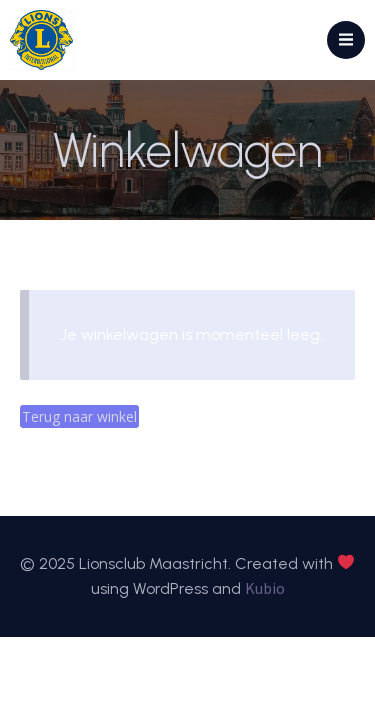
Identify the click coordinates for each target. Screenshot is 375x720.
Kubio (265, 588)
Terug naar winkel (79, 416)
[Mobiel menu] (346, 40)
